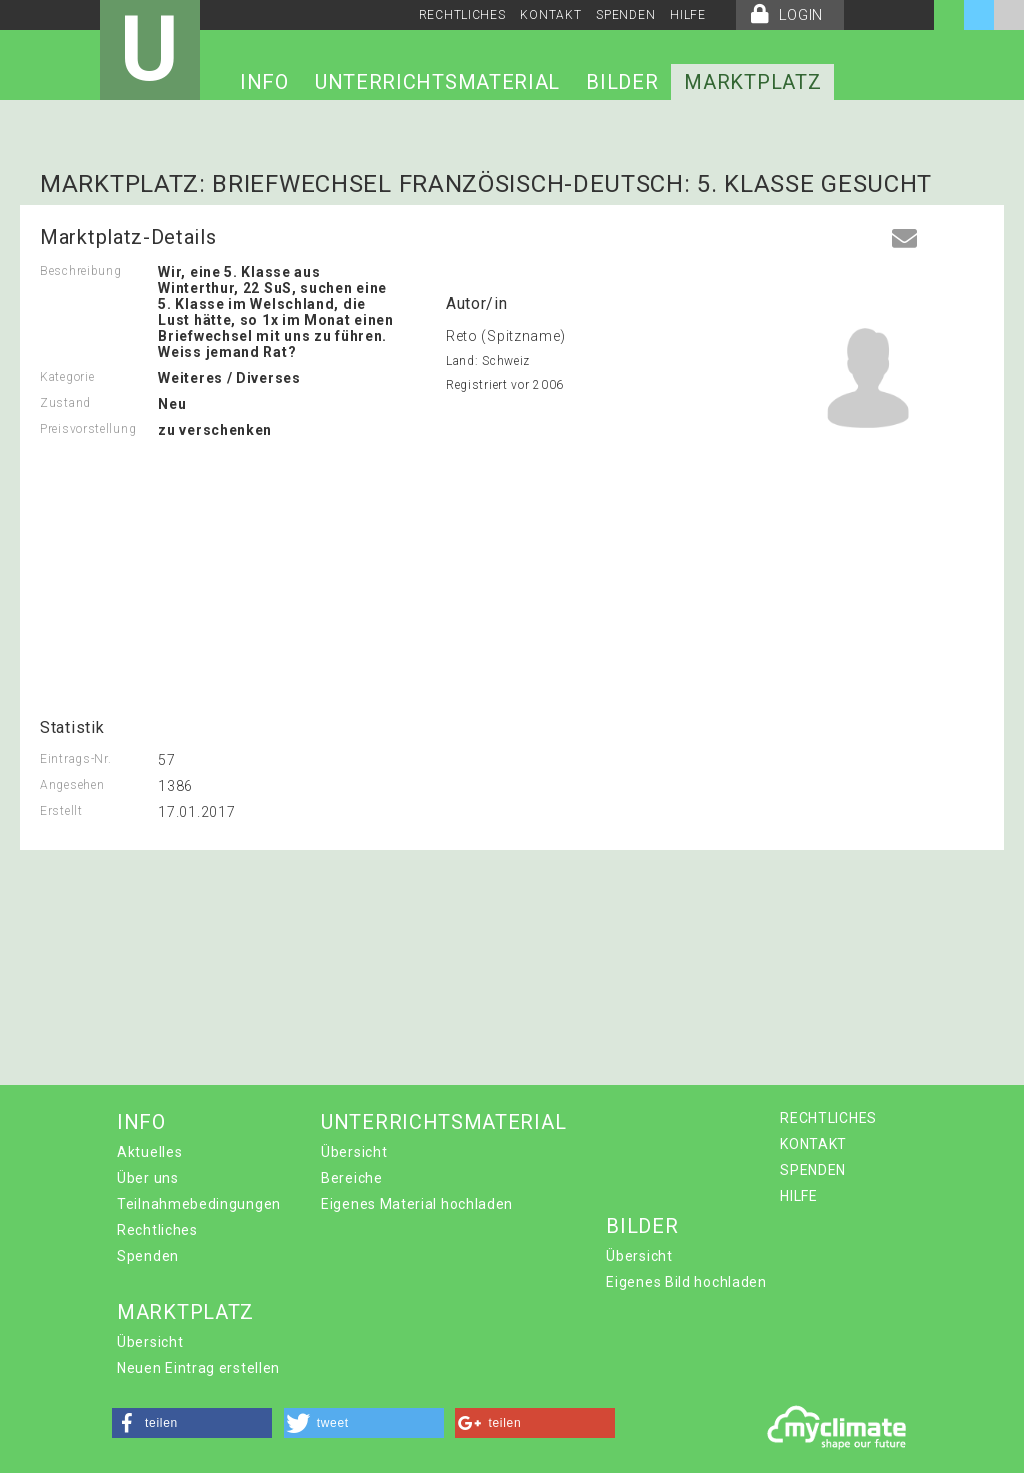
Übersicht (354, 1152)
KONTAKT (550, 15)
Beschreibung (80, 271)
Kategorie (67, 377)
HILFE (688, 15)
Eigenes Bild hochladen (686, 1282)
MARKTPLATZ (752, 82)
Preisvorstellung (88, 429)
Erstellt (61, 811)
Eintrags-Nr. (75, 759)
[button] (192, 1423)
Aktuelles (149, 1152)
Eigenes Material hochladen (417, 1204)
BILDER (622, 82)
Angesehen (72, 785)
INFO (264, 82)
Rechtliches (157, 1230)
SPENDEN (625, 15)
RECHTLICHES (462, 15)
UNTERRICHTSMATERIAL (437, 82)
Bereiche (352, 1178)
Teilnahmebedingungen (199, 1204)
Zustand (65, 403)
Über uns (148, 1178)
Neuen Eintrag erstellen (198, 1368)
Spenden (148, 1256)
